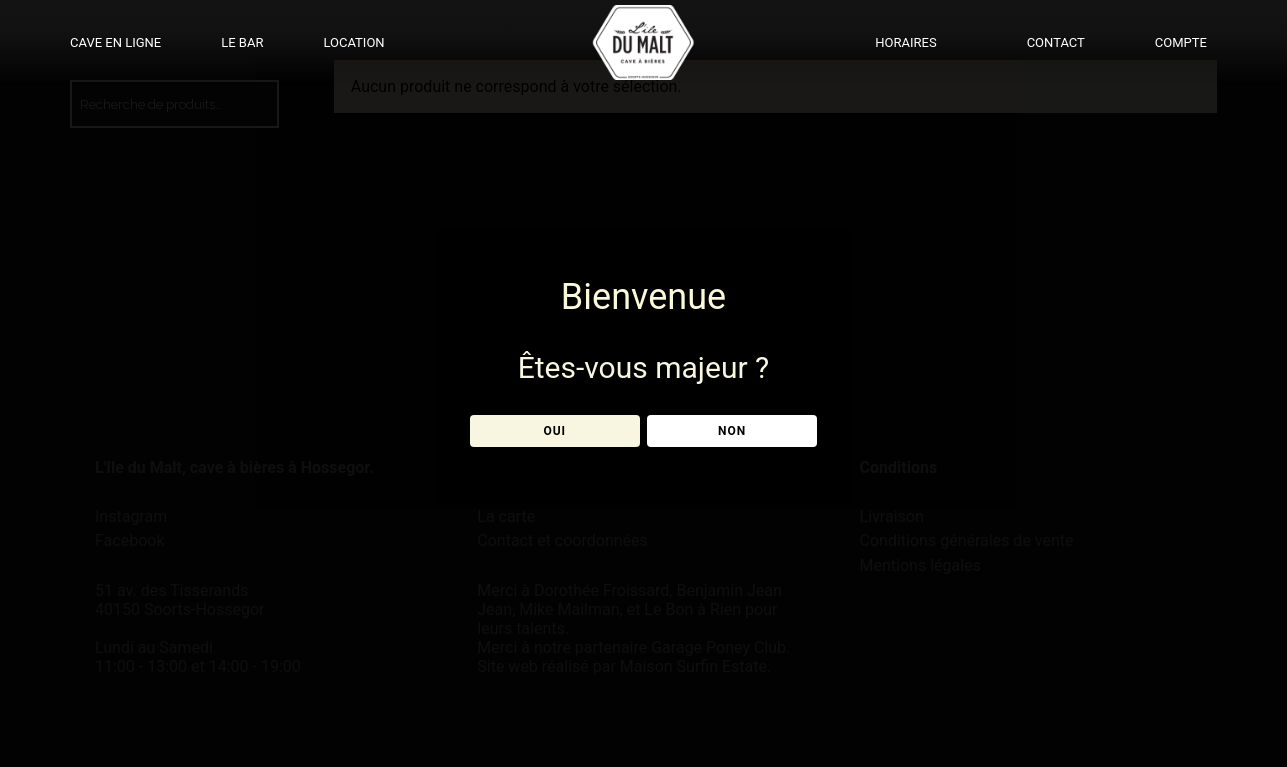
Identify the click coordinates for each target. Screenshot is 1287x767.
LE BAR (242, 42)
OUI (554, 431)
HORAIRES (905, 42)
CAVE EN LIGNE (115, 42)
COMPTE (1181, 42)
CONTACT (1056, 42)
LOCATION (353, 42)
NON (732, 431)
